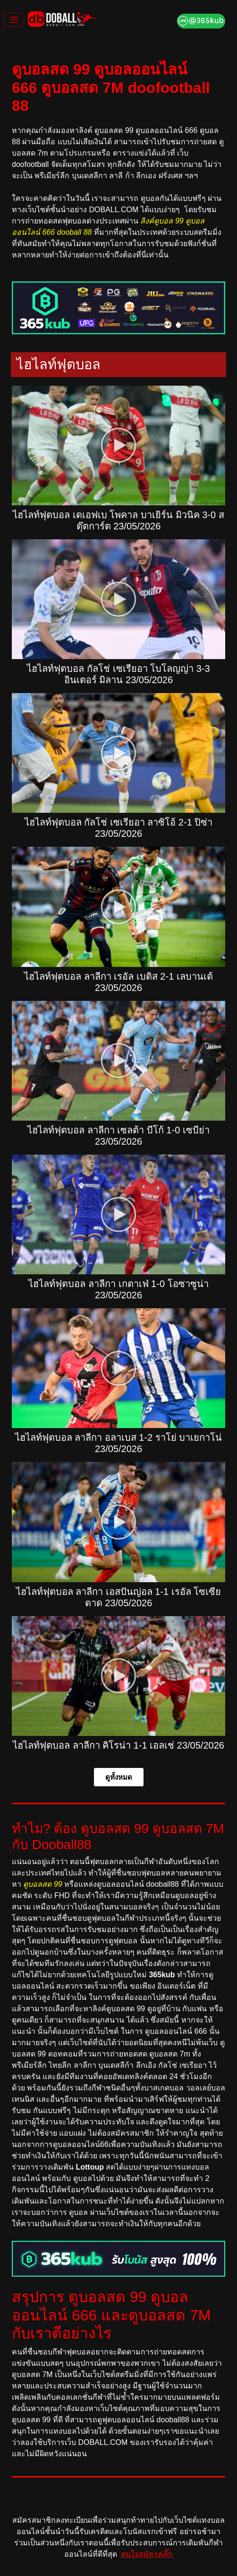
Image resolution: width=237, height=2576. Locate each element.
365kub (162, 1975)
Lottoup (90, 2167)
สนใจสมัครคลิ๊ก (147, 2554)
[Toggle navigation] (14, 20)
